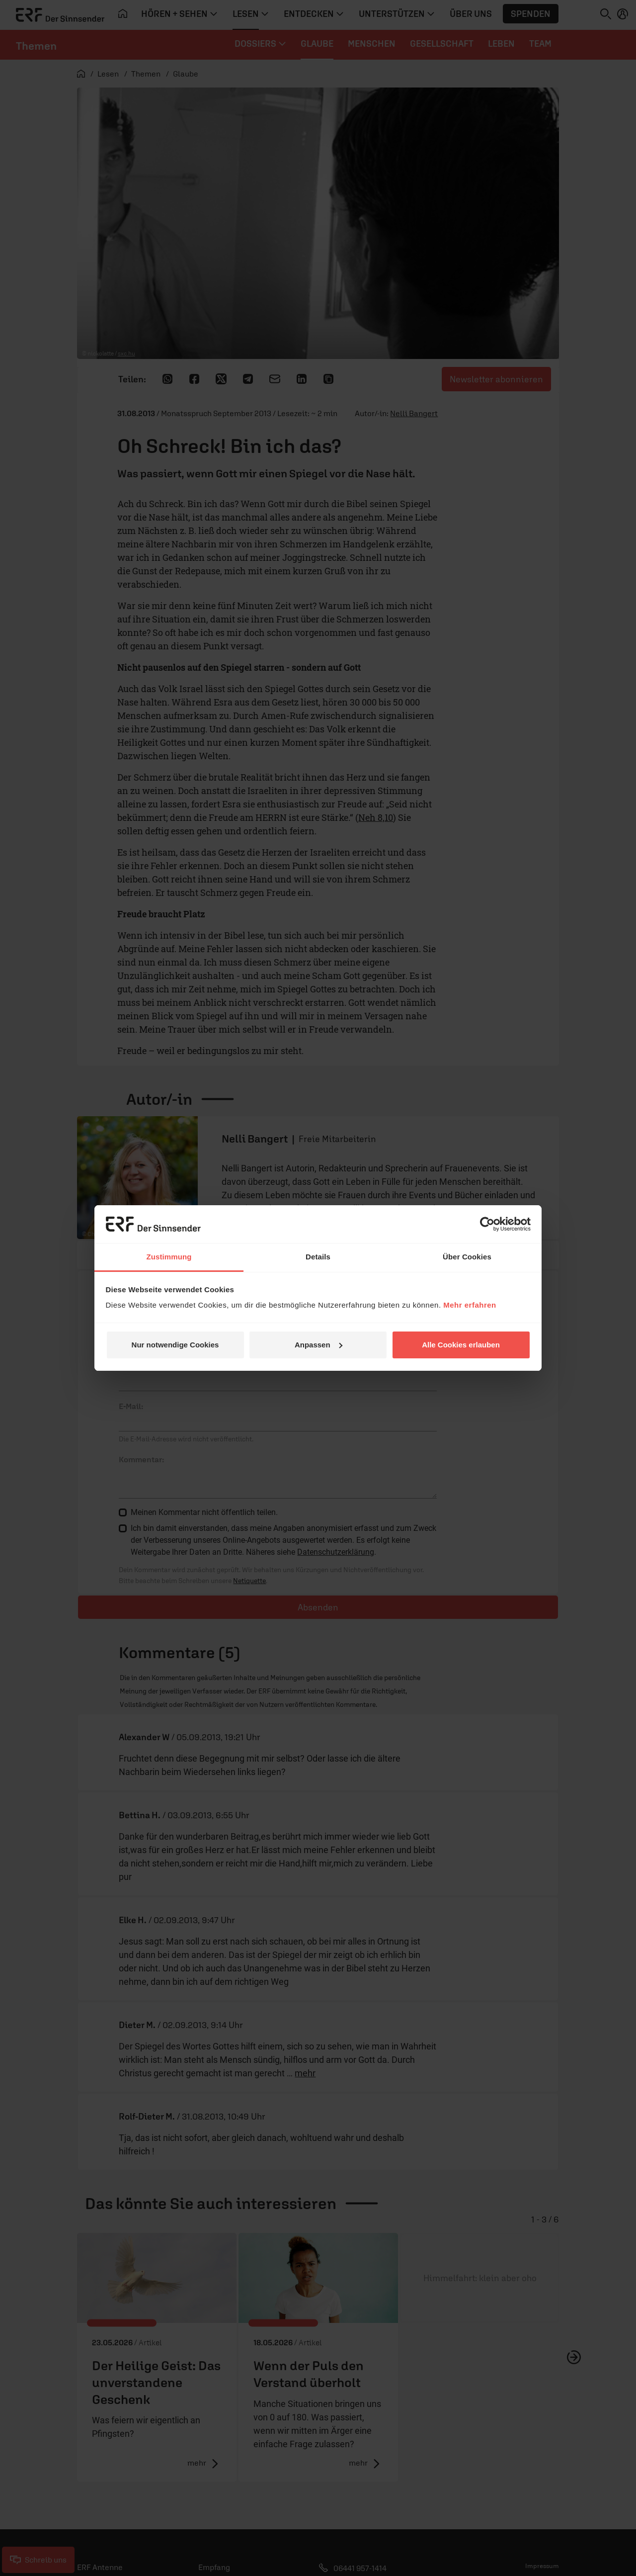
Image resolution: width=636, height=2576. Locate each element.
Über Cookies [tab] (467, 1256)
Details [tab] (318, 1256)
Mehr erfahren (469, 1305)
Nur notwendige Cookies (175, 1344)
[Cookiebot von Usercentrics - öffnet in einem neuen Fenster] (487, 1224)
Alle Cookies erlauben (461, 1344)
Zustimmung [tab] (169, 1256)
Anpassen (318, 1344)
